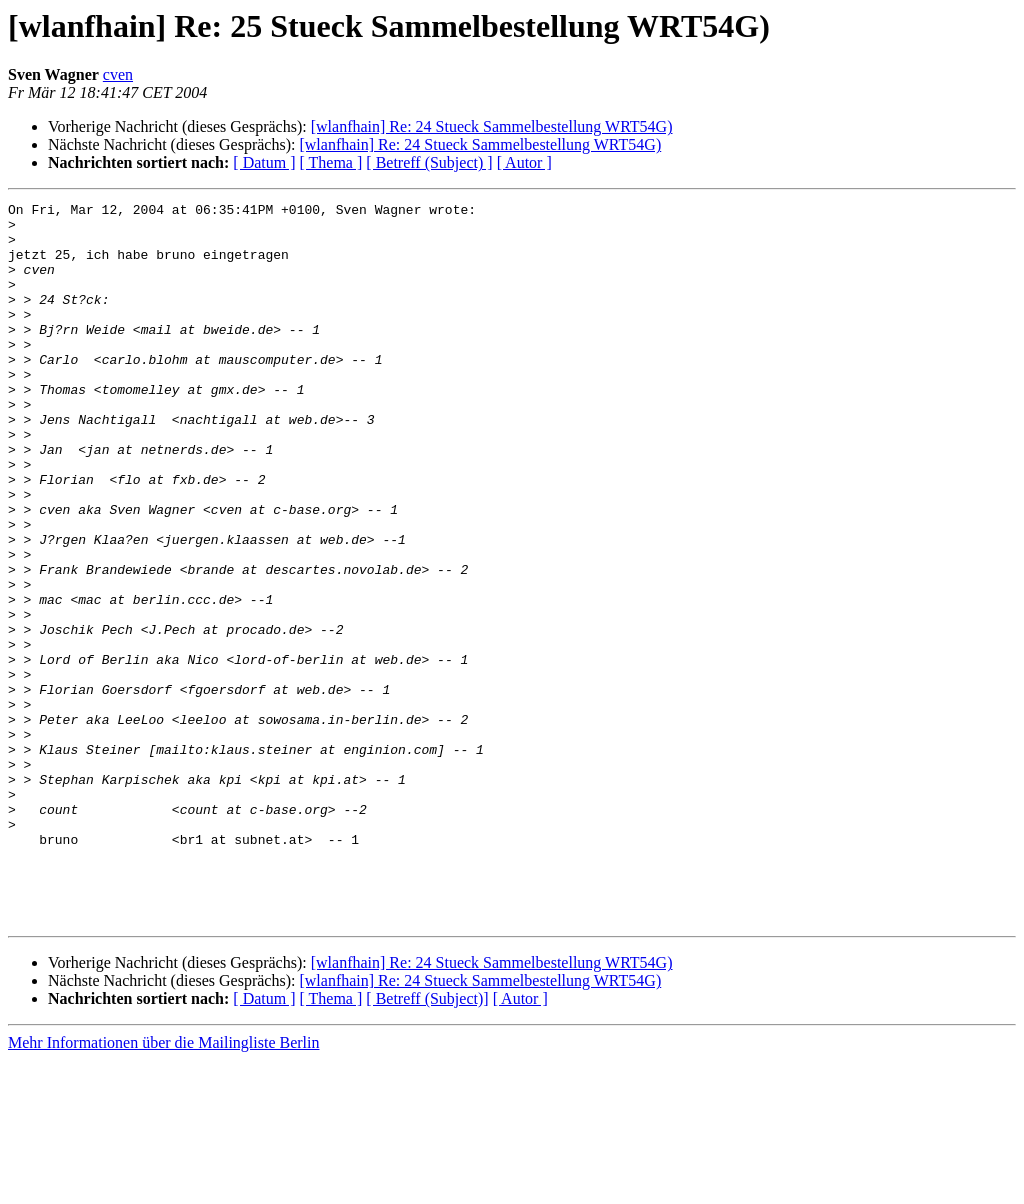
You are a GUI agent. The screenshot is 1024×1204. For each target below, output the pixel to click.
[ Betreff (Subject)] (427, 1142)
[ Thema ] (331, 162)
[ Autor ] (524, 162)
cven (118, 74)
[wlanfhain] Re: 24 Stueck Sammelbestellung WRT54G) (492, 126)
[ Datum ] (264, 162)
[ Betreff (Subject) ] (429, 162)
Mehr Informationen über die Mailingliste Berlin (163, 1186)
